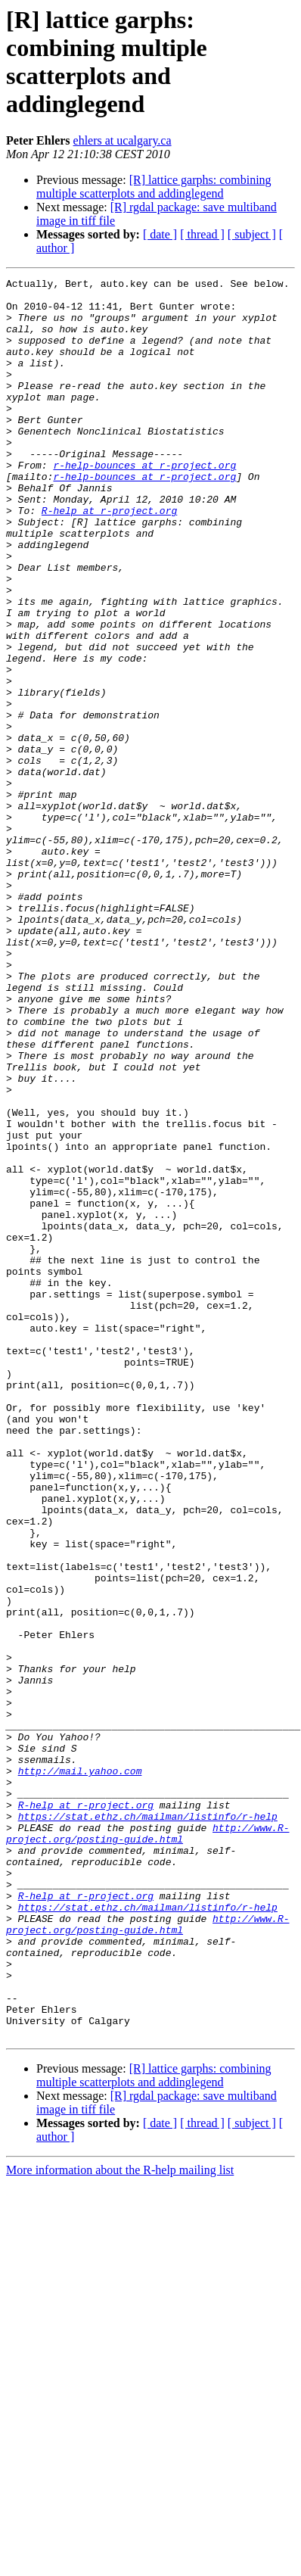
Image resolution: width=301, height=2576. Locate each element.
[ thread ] (202, 234)
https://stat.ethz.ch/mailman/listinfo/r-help (148, 2125)
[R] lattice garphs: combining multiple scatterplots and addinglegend (154, 186)
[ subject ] (252, 234)
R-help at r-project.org (109, 558)
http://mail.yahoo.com (80, 2070)
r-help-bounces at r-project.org (144, 503)
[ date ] (160, 234)
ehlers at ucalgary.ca (122, 140)
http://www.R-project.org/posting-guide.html (147, 2145)
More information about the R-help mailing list (120, 2521)
